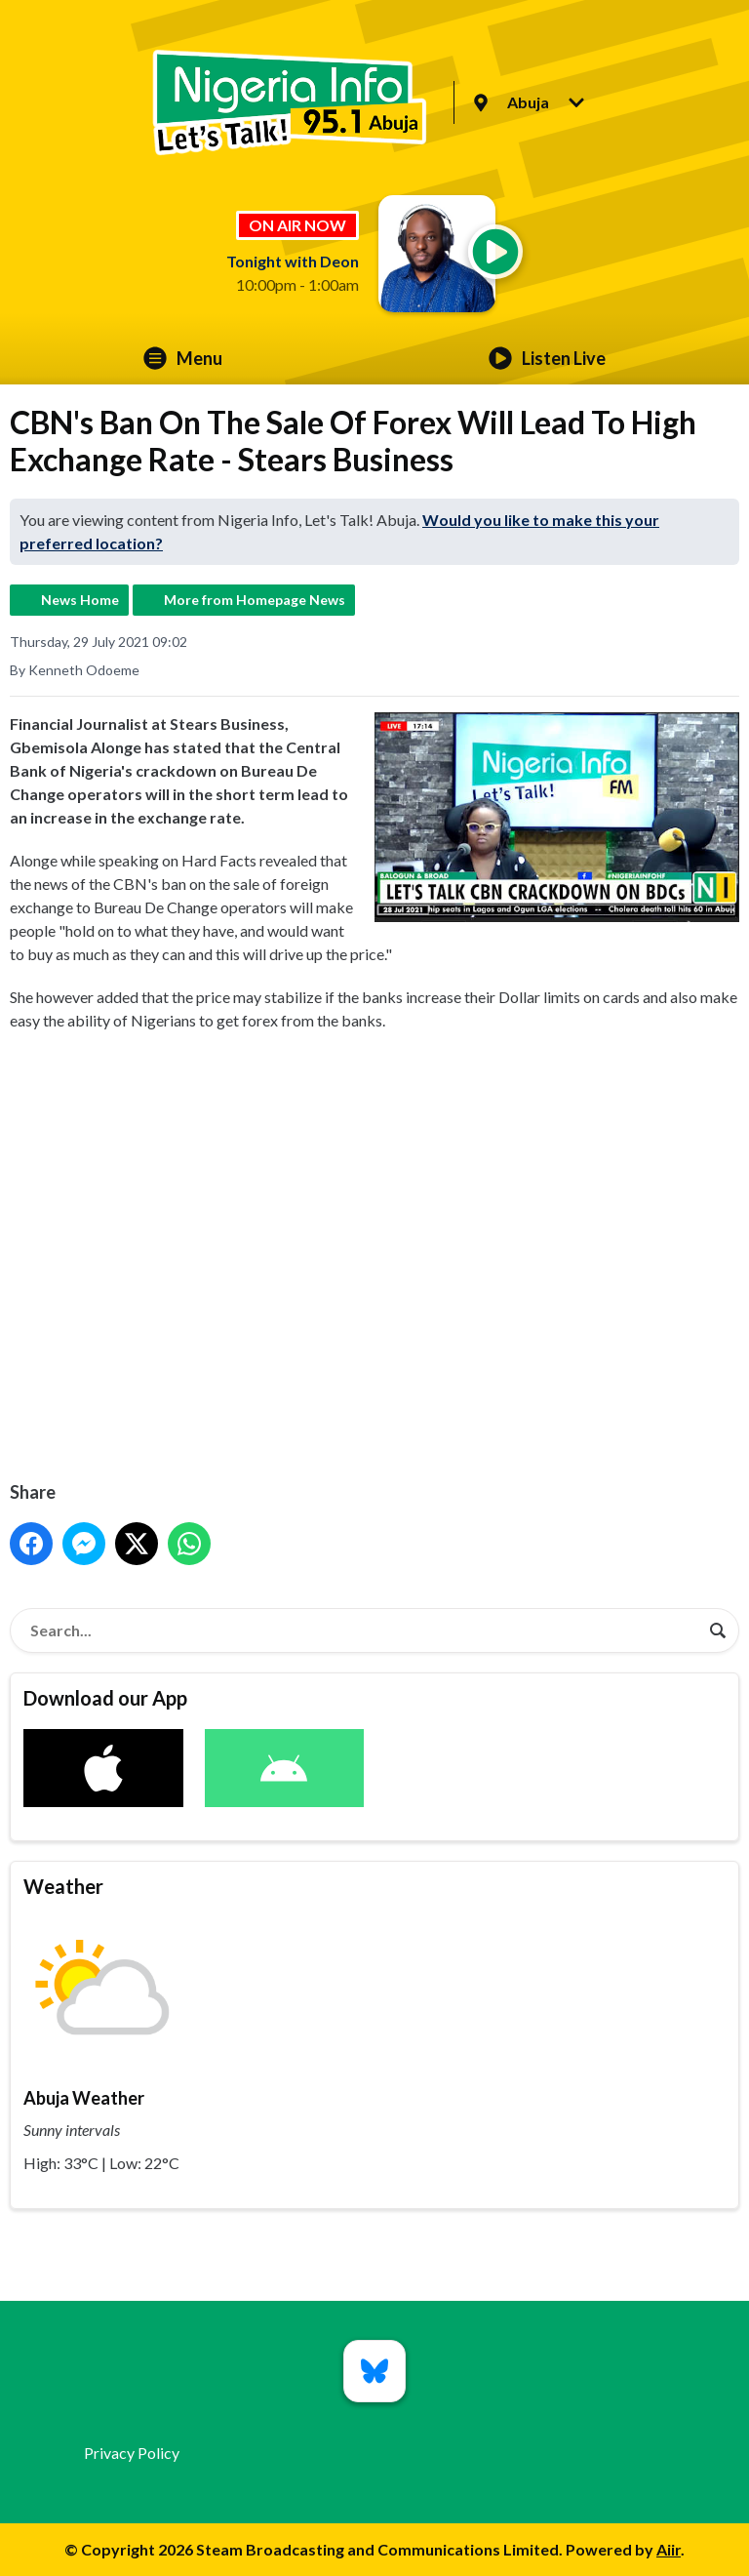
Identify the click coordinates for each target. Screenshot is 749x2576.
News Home (80, 599)
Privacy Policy (131, 2452)
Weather (63, 1886)
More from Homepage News (254, 599)
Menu (182, 358)
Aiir (668, 2549)
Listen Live (547, 358)
